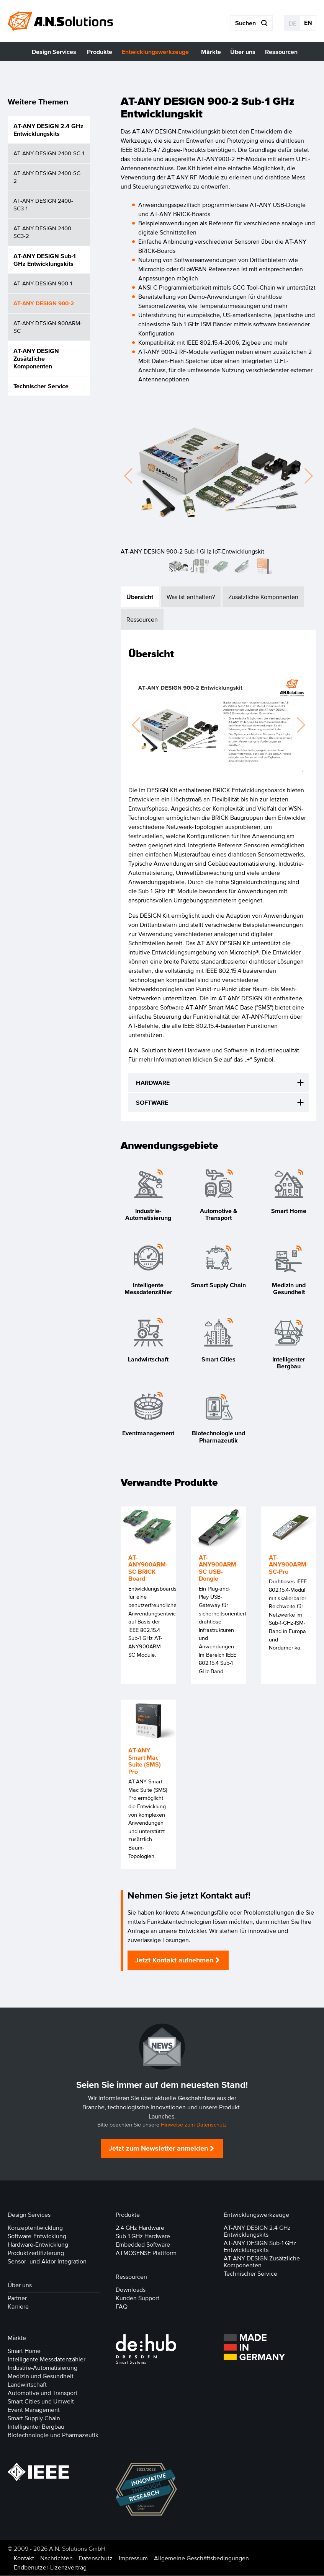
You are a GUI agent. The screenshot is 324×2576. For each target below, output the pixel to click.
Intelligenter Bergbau (36, 2426)
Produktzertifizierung (36, 2253)
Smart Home (24, 2351)
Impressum (133, 2558)
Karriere (18, 2306)
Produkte (128, 2214)
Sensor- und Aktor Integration (47, 2261)
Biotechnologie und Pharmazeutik (53, 2435)
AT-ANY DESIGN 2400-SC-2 (47, 177)
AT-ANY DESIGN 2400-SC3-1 (43, 204)
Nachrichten (56, 2558)
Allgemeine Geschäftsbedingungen (201, 2558)
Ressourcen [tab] (142, 619)
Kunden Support (137, 2298)
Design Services (29, 2214)
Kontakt (24, 2558)
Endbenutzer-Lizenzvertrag (50, 2567)
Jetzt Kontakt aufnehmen (174, 1960)
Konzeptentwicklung (35, 2227)
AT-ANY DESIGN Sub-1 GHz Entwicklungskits (44, 259)
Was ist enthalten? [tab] (191, 597)
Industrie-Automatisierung (42, 2367)
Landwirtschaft (27, 2384)
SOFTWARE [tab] (152, 1102)
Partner (17, 2298)
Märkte (17, 2338)
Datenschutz (96, 2558)
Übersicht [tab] (139, 597)
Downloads (131, 2289)
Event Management (34, 2410)
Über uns (20, 2285)
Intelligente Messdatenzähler (46, 2359)
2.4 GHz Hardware (140, 2227)
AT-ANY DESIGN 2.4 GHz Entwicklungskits (48, 129)
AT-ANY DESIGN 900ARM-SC (47, 327)
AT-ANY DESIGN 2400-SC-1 (48, 153)
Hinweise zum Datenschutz (194, 2125)
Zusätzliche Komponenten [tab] (263, 597)
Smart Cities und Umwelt (41, 2401)
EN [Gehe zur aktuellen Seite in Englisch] (308, 22)
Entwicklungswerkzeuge (256, 2214)
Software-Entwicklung (37, 2236)
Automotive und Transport (42, 2393)
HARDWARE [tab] (153, 1083)
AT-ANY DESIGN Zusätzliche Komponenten (36, 358)
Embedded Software (143, 2244)
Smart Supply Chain (34, 2418)
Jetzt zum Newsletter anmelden (158, 2149)
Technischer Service (41, 386)
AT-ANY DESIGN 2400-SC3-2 (43, 232)
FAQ (122, 2306)
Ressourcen (131, 2276)
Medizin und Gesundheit (41, 2376)
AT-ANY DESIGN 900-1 (42, 283)
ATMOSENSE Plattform (146, 2253)
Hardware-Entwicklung (38, 2244)
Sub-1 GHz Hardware (143, 2236)
